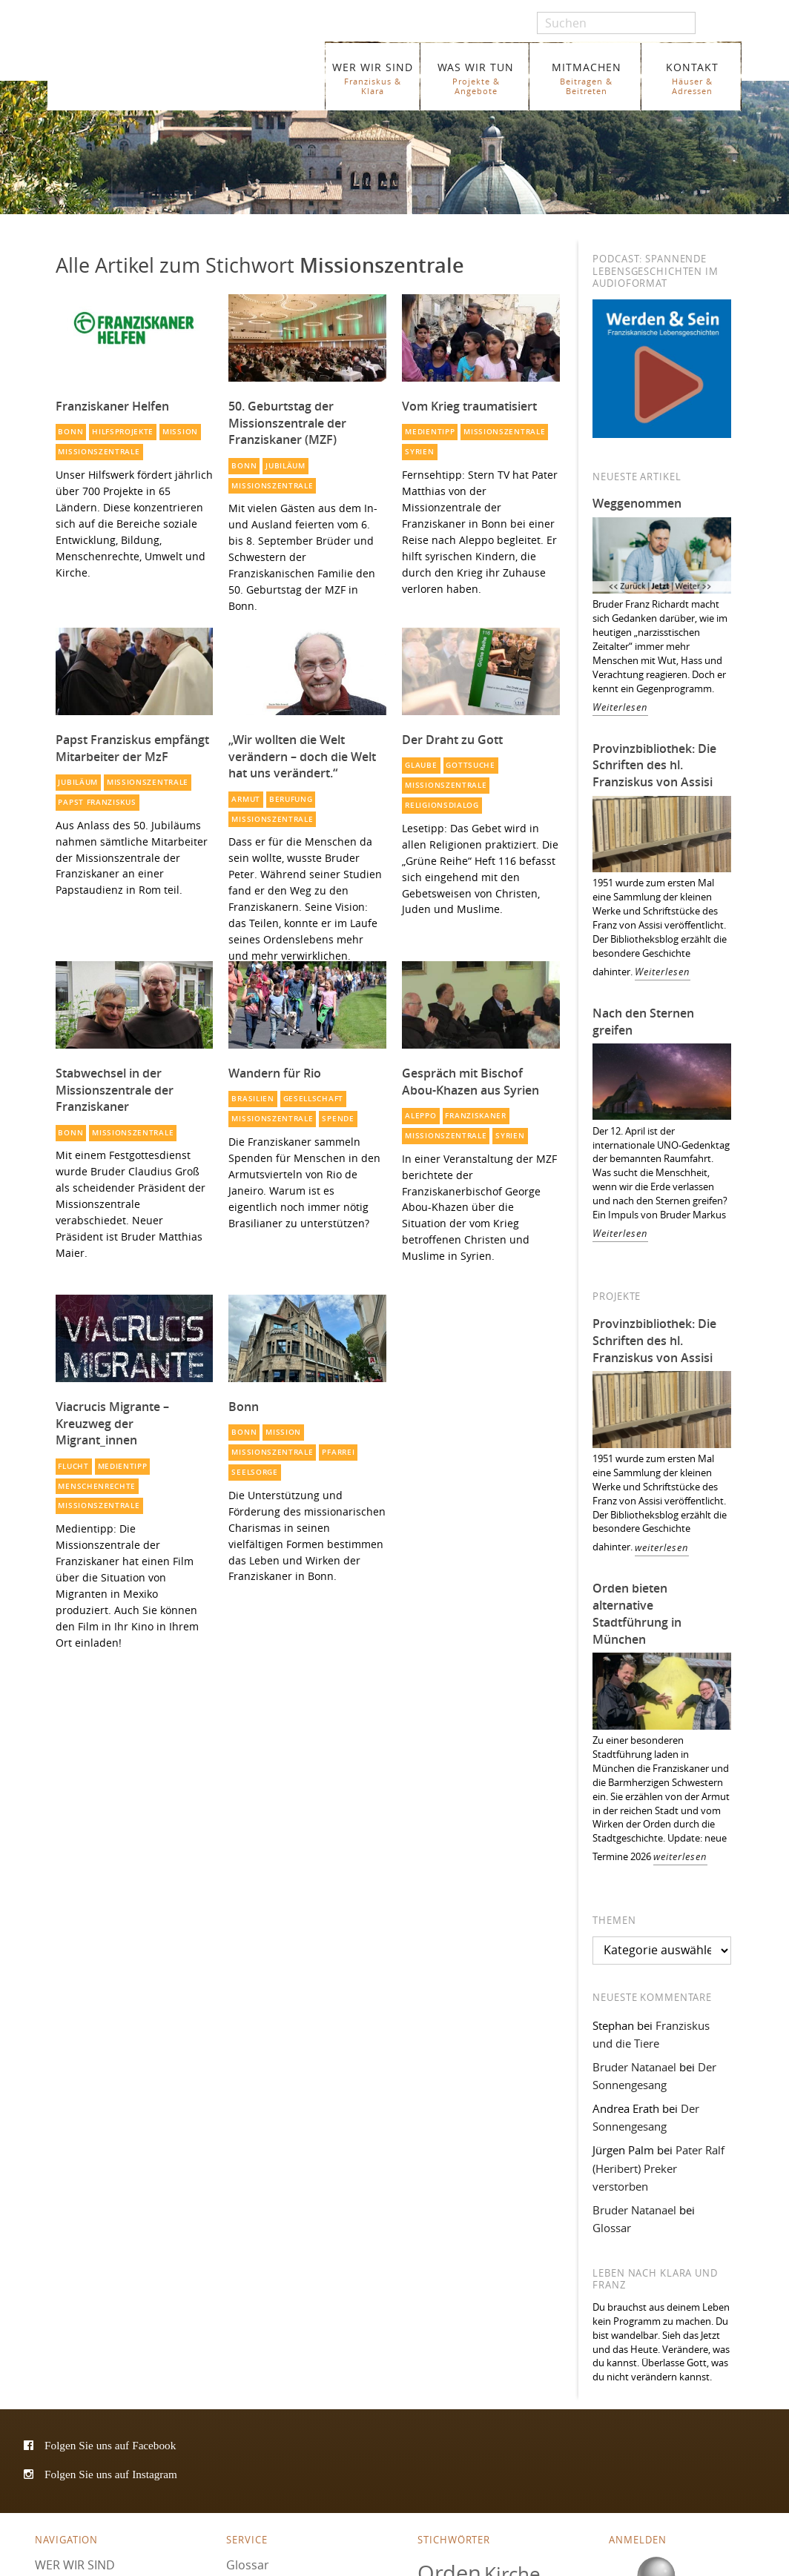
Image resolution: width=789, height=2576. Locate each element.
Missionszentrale (98, 452)
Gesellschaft (313, 1098)
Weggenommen (636, 503)
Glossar (611, 2227)
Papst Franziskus (97, 802)
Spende (338, 1118)
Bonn (70, 431)
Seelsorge (254, 1472)
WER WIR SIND (372, 78)
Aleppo (420, 1116)
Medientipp (430, 431)
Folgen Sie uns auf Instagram (110, 2474)
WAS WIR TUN (476, 78)
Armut (245, 799)
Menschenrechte (97, 1486)
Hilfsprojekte (122, 431)
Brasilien (252, 1098)
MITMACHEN (586, 78)
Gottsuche (470, 765)
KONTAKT (692, 78)
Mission (180, 431)
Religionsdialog (441, 805)
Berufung (291, 799)
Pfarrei (338, 1452)
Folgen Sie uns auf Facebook (110, 2445)
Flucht (73, 1466)
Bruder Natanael (634, 2066)
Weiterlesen (620, 707)
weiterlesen (662, 1547)
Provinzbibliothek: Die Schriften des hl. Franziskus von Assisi (654, 765)
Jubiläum (285, 466)
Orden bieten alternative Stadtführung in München (636, 1613)
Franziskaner (172, 68)
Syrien (419, 452)
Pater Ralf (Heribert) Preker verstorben (658, 2168)
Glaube (421, 765)
